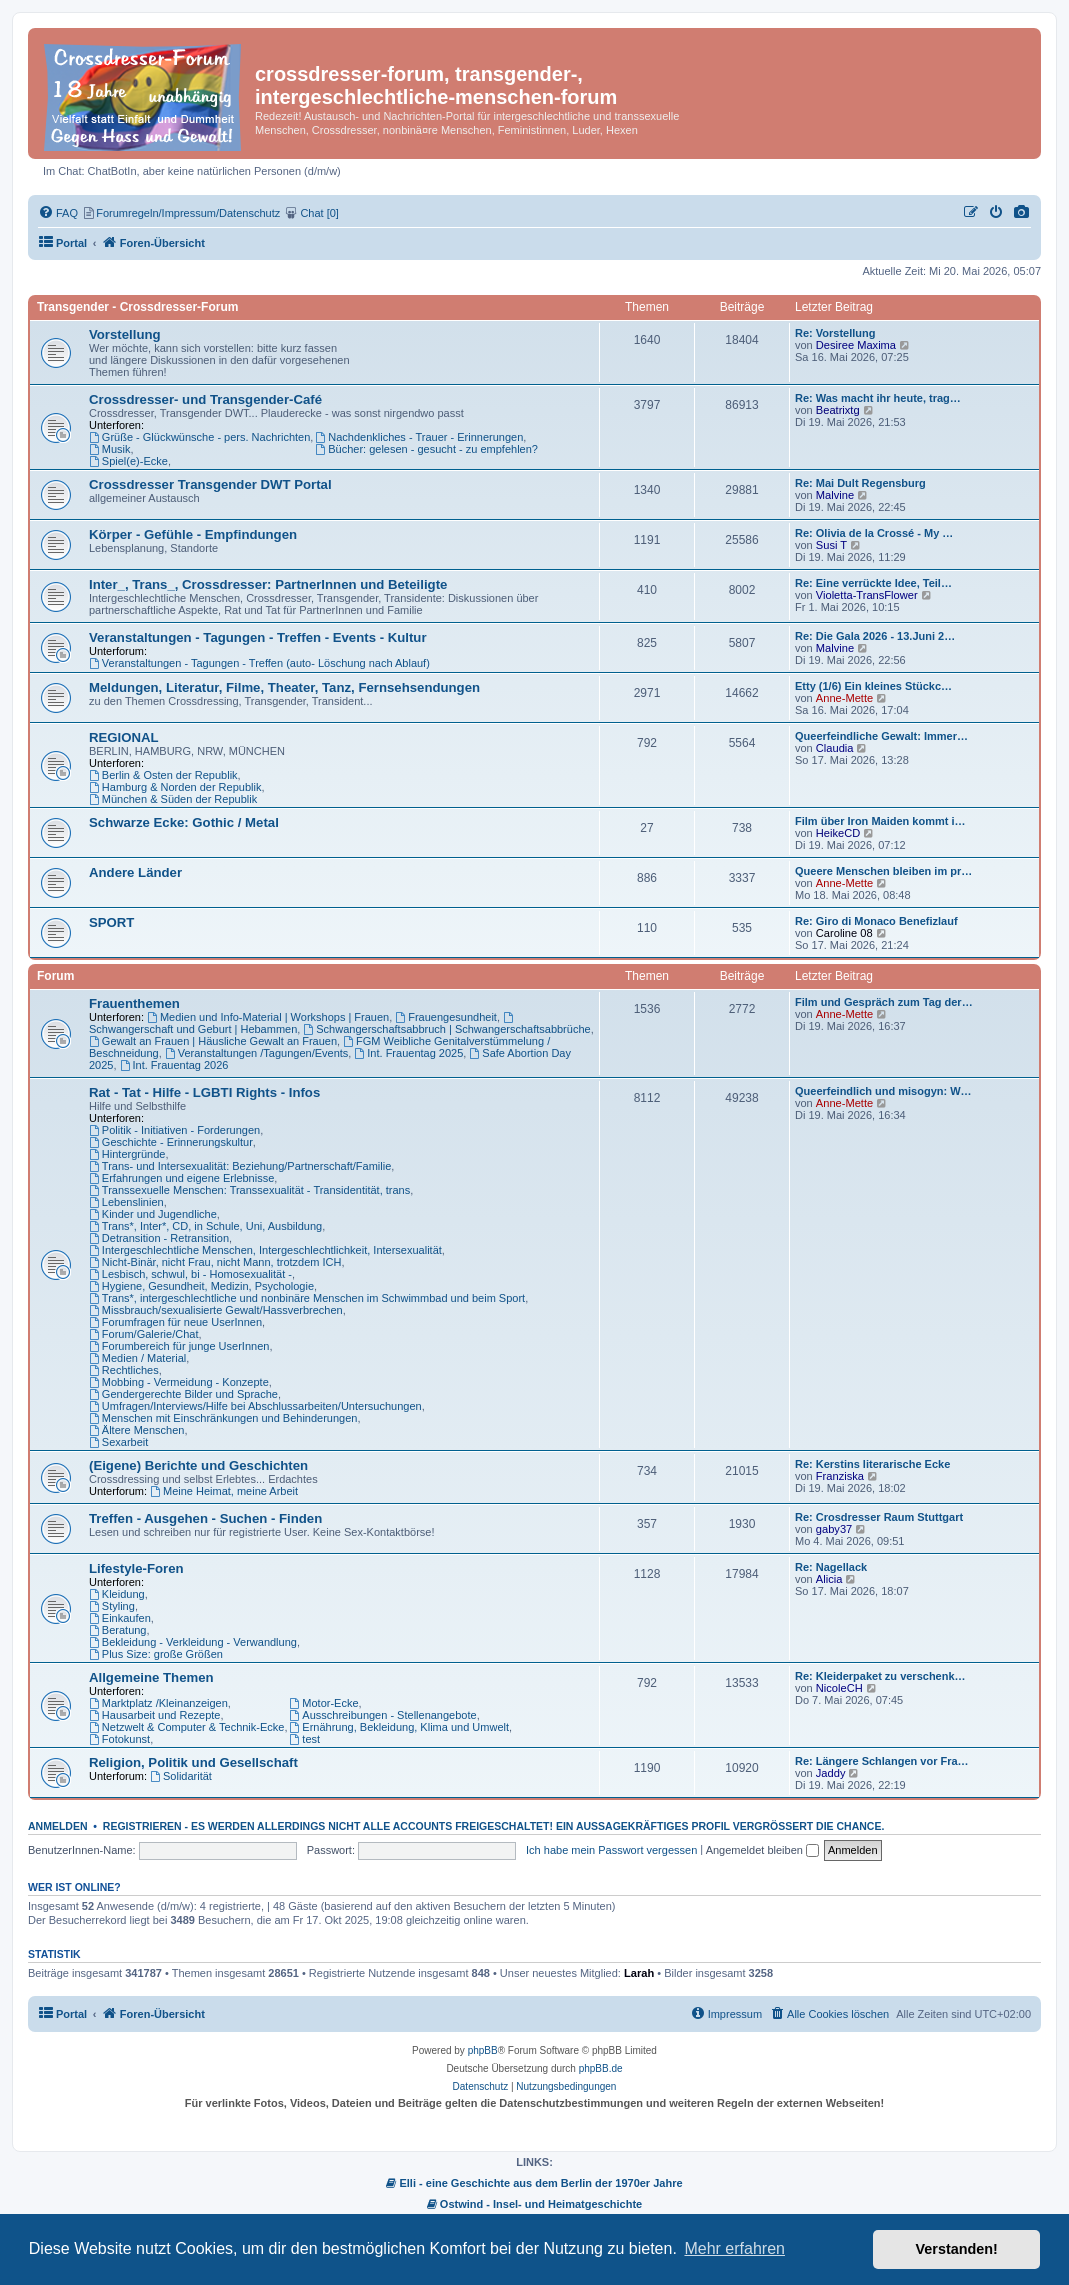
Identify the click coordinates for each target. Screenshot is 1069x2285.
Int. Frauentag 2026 (174, 1065)
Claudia (835, 748)
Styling (112, 1606)
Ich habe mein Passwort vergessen (611, 1850)
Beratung (118, 1630)
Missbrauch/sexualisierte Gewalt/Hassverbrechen (216, 1310)
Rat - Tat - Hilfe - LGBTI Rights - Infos (204, 1092)
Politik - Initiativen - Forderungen (174, 1130)
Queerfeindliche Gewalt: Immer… (881, 736)
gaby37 (834, 1529)
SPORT (111, 922)
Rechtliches (124, 1370)
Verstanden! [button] (957, 2249)
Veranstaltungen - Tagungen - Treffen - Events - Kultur (258, 637)
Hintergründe (127, 1154)
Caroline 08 (844, 933)
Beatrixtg (838, 410)
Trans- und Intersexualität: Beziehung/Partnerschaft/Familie (240, 1166)
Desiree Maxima (856, 345)
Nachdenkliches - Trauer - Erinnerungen (419, 437)
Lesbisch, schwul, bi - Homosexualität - (190, 1274)
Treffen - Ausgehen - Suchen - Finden (205, 1518)
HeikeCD (838, 833)
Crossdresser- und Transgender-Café (205, 399)
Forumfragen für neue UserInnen (175, 1322)
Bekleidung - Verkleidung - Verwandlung (193, 1642)
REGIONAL (124, 737)
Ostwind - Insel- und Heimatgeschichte (534, 2204)
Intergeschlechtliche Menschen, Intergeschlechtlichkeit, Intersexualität (265, 1250)
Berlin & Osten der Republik (163, 775)
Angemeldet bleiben (762, 1850)
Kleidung (117, 1594)
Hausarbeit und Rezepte (154, 1715)
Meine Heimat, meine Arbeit (224, 1491)
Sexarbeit (118, 1442)
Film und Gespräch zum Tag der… (884, 1002)
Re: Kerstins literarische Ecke (872, 1464)
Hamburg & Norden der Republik (175, 787)
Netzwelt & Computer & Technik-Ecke (186, 1727)
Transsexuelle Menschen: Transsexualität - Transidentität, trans (249, 1190)
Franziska (840, 1476)
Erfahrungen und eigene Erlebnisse (181, 1178)
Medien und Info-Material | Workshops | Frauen (268, 1017)
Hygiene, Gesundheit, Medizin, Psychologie (201, 1286)
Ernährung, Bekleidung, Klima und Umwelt (400, 1727)
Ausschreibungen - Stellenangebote (383, 1715)
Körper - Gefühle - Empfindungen (193, 534)
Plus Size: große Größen (156, 1654)
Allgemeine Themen (151, 1677)
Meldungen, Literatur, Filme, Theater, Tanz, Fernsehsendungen (284, 687)
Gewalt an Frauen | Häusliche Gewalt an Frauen (213, 1041)
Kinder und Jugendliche (153, 1214)
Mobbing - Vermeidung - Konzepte (179, 1382)
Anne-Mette (844, 698)
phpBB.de (601, 2068)
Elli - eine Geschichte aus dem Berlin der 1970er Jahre (534, 2183)
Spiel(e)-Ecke (128, 461)
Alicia (829, 1579)
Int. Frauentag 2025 (408, 1053)
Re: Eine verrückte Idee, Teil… (873, 583)
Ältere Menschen (136, 1430)
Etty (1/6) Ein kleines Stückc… (873, 686)
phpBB (483, 2050)
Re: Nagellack (831, 1567)
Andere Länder (135, 872)
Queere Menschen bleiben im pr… (883, 871)
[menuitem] (1022, 213)
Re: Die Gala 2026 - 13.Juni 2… (875, 636)
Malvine (835, 495)
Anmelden (58, 1826)
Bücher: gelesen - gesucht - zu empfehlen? (426, 449)
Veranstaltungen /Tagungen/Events (256, 1053)
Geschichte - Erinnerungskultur (171, 1142)
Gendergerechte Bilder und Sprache (183, 1394)
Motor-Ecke (324, 1703)
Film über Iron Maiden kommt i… (880, 821)
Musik (110, 449)
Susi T (831, 545)
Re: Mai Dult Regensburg (860, 483)
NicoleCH (839, 1688)
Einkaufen (120, 1618)
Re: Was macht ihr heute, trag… (878, 398)
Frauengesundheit (446, 1017)
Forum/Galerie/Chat (143, 1334)
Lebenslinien (126, 1202)
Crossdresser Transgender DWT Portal (210, 484)
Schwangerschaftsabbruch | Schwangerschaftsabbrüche (446, 1029)
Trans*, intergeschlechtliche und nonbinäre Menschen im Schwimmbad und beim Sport (307, 1298)
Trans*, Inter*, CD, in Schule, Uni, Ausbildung (205, 1226)
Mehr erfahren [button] (734, 2248)
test (305, 1739)
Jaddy (831, 1773)
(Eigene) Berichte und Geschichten (198, 1465)
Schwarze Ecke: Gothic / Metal (184, 822)
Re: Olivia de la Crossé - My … (874, 533)
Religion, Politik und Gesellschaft (193, 1762)
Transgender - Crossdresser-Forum (137, 307)
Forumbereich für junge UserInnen (179, 1346)
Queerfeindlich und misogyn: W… (883, 1091)
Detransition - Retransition (159, 1238)
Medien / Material (137, 1358)
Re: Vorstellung (835, 333)
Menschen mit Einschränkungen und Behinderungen (223, 1418)
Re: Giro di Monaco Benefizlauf (876, 921)
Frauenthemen (134, 1003)
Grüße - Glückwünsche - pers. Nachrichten (199, 437)
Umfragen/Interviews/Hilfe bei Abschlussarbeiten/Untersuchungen (255, 1406)
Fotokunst (119, 1739)
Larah (639, 1973)
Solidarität (181, 1776)
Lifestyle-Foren (136, 1568)
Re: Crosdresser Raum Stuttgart (879, 1517)
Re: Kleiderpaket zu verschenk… (880, 1676)
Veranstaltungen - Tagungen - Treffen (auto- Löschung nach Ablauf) (259, 663)
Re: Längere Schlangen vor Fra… (882, 1761)
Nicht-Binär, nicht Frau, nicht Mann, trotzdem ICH (215, 1262)
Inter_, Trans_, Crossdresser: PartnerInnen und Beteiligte (268, 584)
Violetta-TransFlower (867, 595)
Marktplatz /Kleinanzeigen (158, 1703)
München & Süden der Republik (173, 799)
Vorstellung (125, 334)
